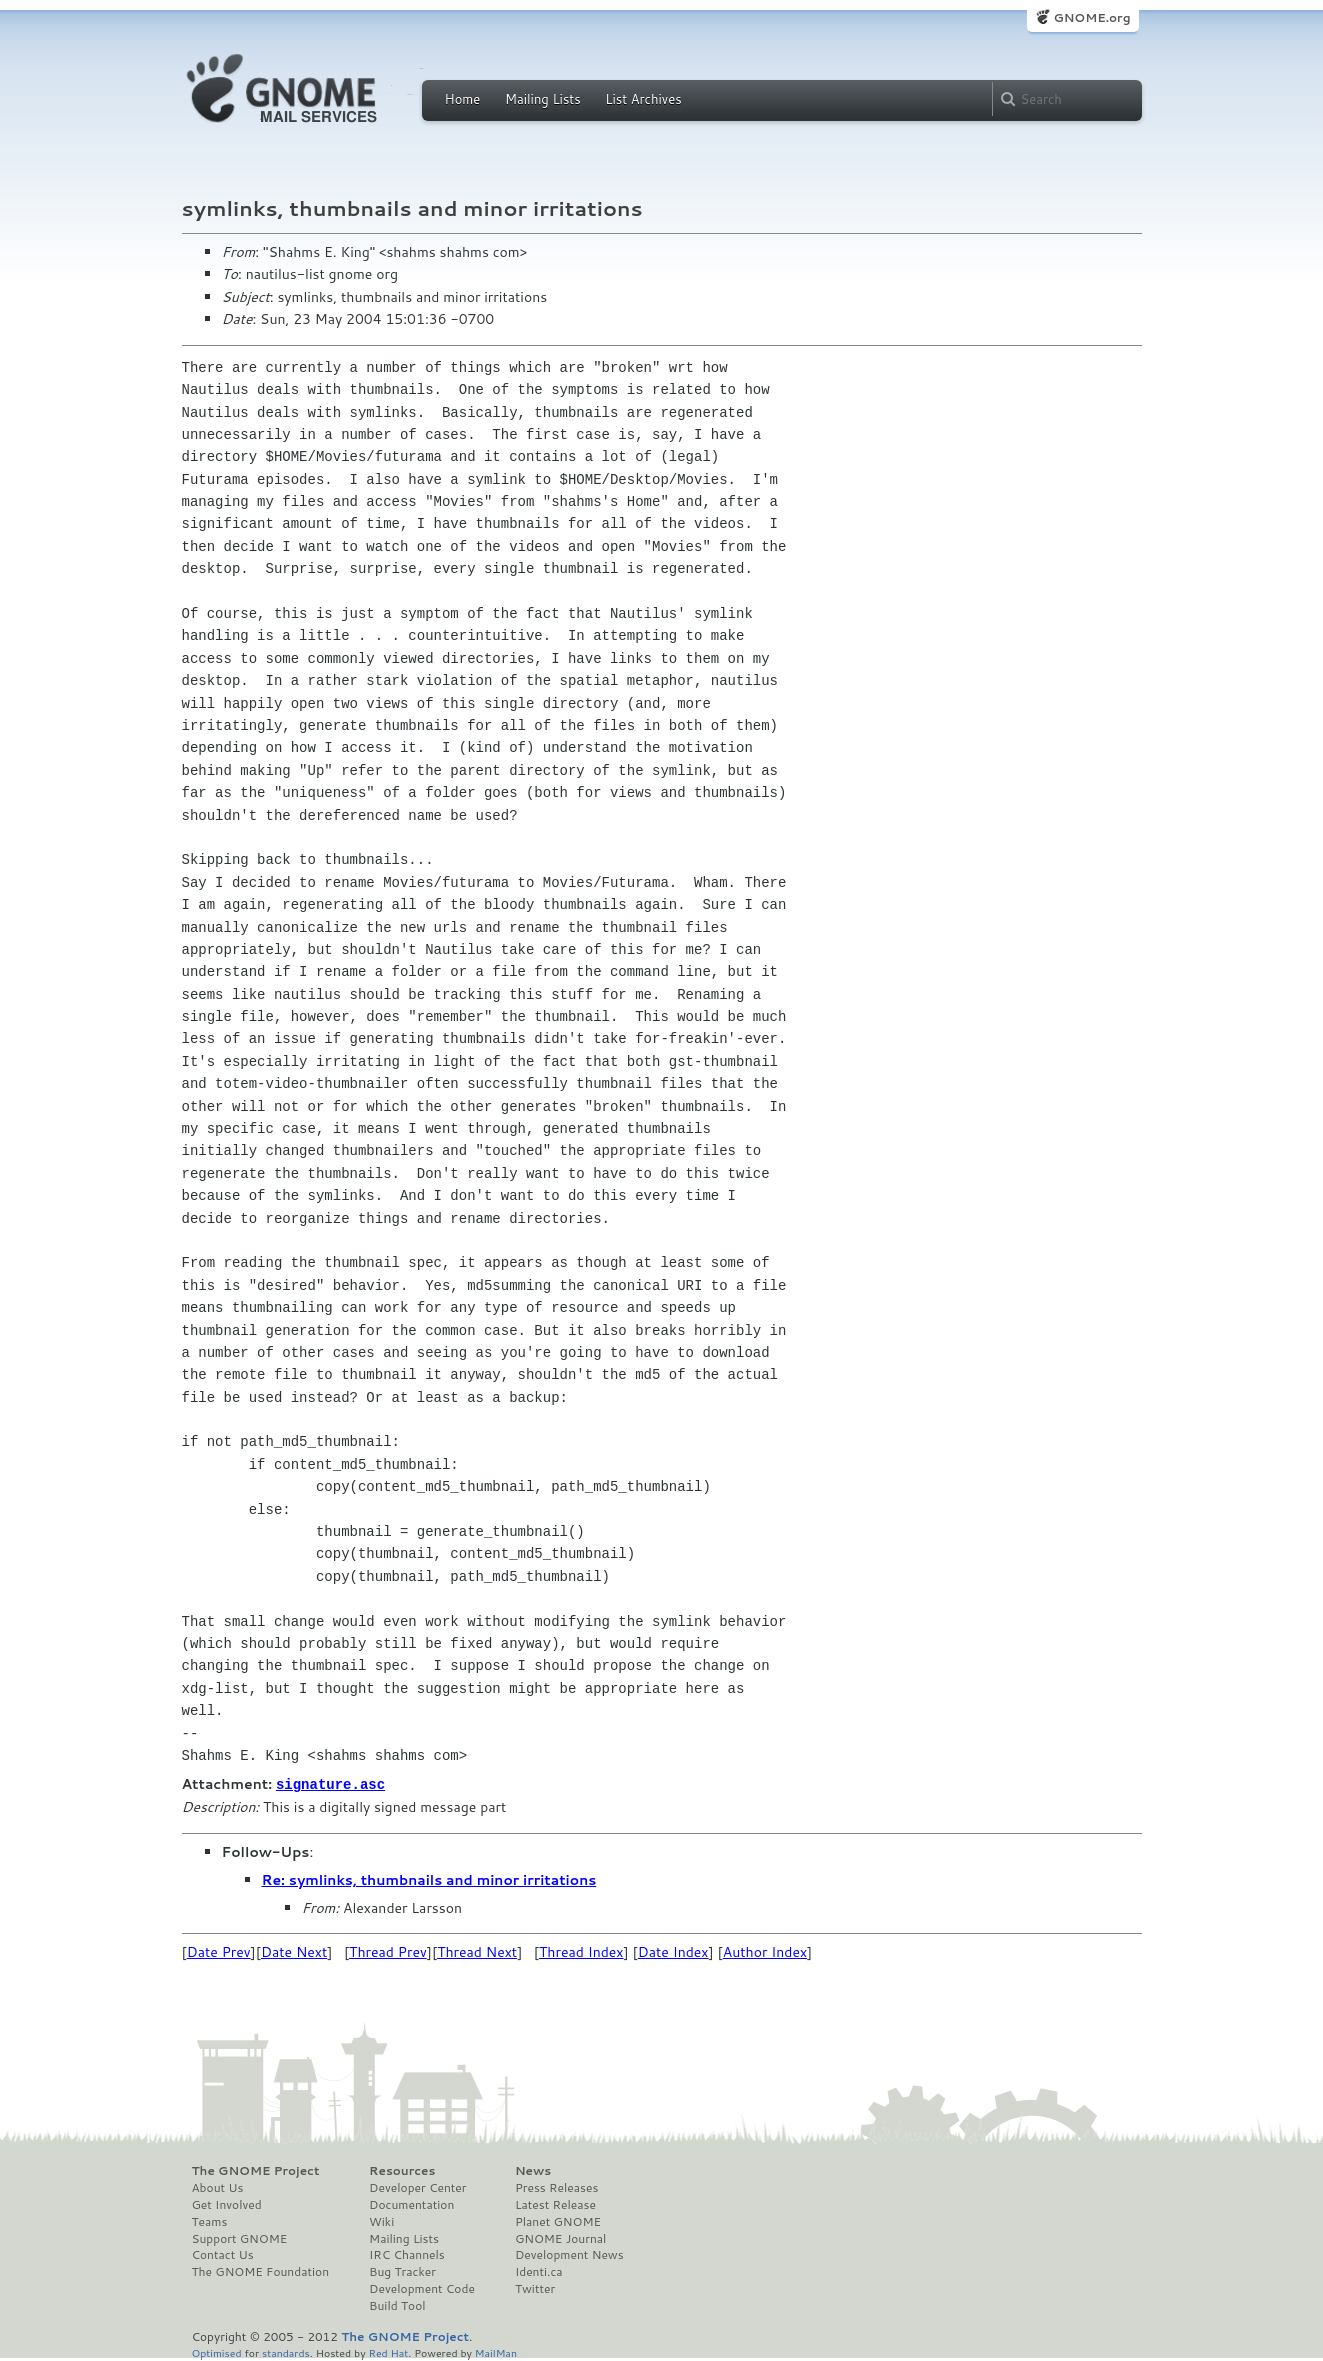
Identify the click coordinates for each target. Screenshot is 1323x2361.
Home (463, 99)
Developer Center (417, 2187)
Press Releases (556, 2187)
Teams (210, 2221)
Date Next (294, 1951)
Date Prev (219, 1951)
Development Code (422, 2288)
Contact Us (223, 2254)
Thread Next (477, 1951)
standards (286, 2351)
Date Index (673, 1951)
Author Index (765, 1951)
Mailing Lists (543, 99)
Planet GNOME (558, 2221)
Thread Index (581, 1951)
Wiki (381, 2221)
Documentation (411, 2204)
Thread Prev (388, 1951)
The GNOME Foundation (261, 2271)
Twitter (535, 2288)
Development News (569, 2254)
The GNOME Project (256, 2170)
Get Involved (227, 2204)
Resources (402, 2170)
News (533, 2170)
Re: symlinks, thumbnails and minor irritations (429, 1879)
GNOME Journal (561, 2238)
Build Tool (397, 2305)
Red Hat (388, 2351)
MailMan (496, 2351)
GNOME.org (1091, 17)
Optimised (217, 2351)
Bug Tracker (402, 2271)
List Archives (643, 99)
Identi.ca (539, 2271)
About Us (218, 2187)
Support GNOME (240, 2238)
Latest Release (555, 2204)
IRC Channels (407, 2254)
